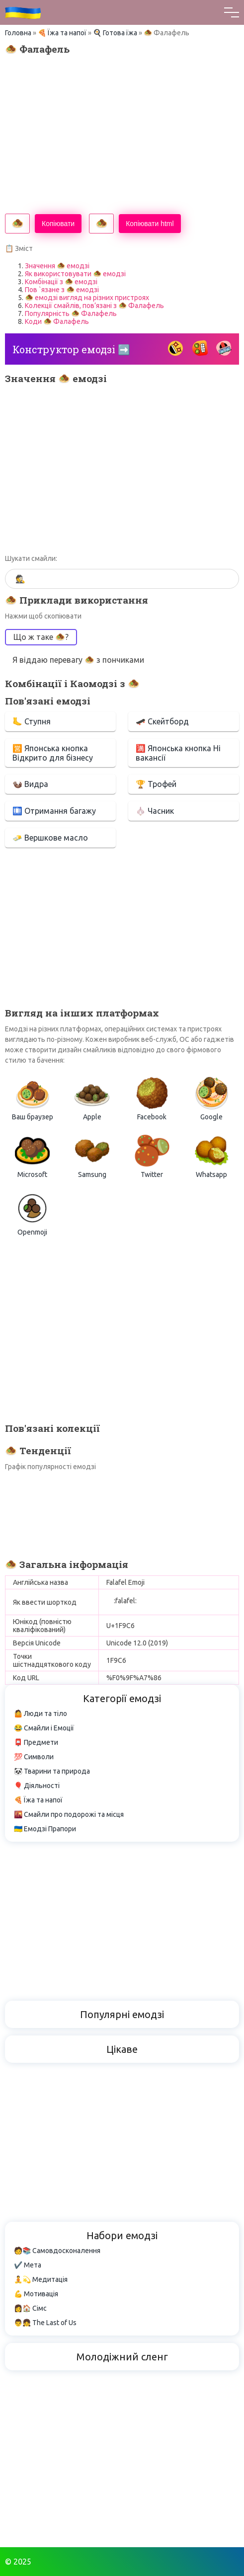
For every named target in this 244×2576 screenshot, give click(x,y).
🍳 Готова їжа (115, 33)
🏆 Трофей (156, 784)
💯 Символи (34, 1757)
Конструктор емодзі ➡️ (71, 349)
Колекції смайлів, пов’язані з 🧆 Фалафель (94, 306)
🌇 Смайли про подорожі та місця (69, 1814)
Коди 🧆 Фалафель (57, 321)
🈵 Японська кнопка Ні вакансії (178, 753)
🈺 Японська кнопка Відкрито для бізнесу (52, 753)
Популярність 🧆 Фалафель (71, 313)
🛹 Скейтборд (162, 721)
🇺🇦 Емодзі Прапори (45, 1829)
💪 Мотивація (36, 2294)
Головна (18, 33)
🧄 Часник (155, 810)
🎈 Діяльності (37, 1786)
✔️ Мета (27, 2265)
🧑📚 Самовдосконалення (57, 2251)
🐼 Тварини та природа (52, 1771)
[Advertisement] (122, 134)
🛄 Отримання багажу (54, 810)
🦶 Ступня (31, 721)
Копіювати (58, 224)
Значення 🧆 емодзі (57, 266)
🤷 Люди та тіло (40, 1713)
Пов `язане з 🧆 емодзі (62, 290)
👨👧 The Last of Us (45, 2323)
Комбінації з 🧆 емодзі (61, 282)
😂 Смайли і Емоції (44, 1728)
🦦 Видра (30, 784)
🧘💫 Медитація (41, 2279)
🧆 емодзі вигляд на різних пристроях (87, 298)
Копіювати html (149, 224)
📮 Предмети (36, 1742)
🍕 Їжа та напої (62, 33)
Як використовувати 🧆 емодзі (75, 274)
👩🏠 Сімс (30, 2308)
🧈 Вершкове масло (50, 837)
